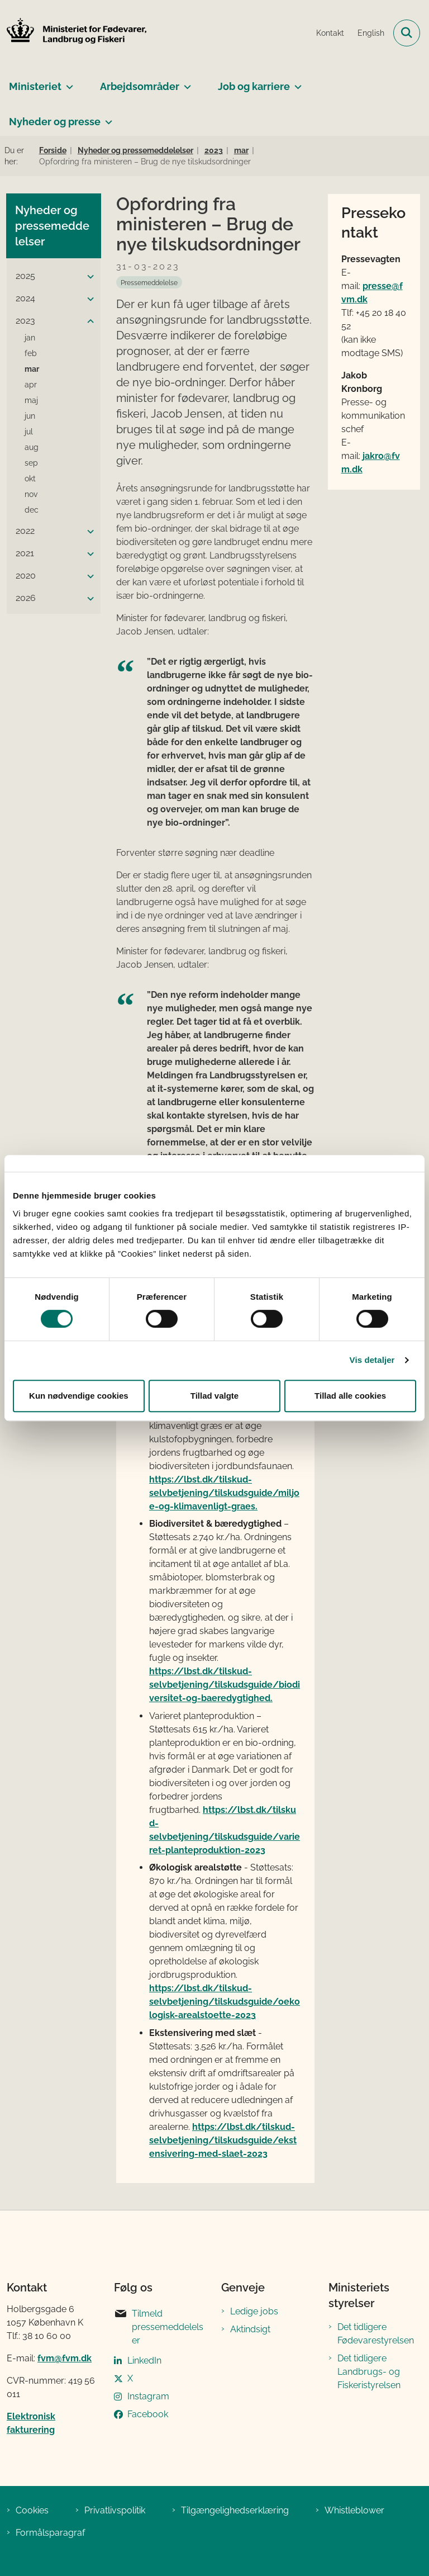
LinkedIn (144, 2360)
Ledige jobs (254, 2311)
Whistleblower (354, 2510)
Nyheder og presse (55, 121)
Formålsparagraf (50, 2532)
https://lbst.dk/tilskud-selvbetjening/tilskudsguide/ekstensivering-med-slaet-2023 (223, 2140)
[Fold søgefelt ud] (406, 33)
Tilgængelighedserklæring (235, 2510)
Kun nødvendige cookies (78, 1395)
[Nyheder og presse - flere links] (106, 117)
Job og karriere (254, 86)
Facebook (147, 2414)
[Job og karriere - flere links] (296, 82)
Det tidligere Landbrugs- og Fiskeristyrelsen (369, 2371)
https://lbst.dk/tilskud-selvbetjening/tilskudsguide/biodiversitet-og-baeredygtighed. (224, 1684)
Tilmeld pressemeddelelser (158, 2326)
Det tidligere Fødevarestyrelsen (375, 2334)
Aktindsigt (250, 2329)
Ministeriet (35, 86)
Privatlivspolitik (114, 2510)
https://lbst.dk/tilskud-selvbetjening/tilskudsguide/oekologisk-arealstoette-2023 (224, 2001)
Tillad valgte (214, 1395)
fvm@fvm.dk (64, 2358)
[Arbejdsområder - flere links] (185, 82)
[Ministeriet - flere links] (67, 82)
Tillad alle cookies (350, 1395)
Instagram (148, 2396)
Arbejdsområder (139, 86)
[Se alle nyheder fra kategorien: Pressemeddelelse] (149, 282)
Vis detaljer (372, 1360)
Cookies (32, 2510)
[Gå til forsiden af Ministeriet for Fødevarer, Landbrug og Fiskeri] (73, 33)
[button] (88, 276)
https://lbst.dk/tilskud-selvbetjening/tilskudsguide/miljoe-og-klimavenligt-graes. (224, 1493)
